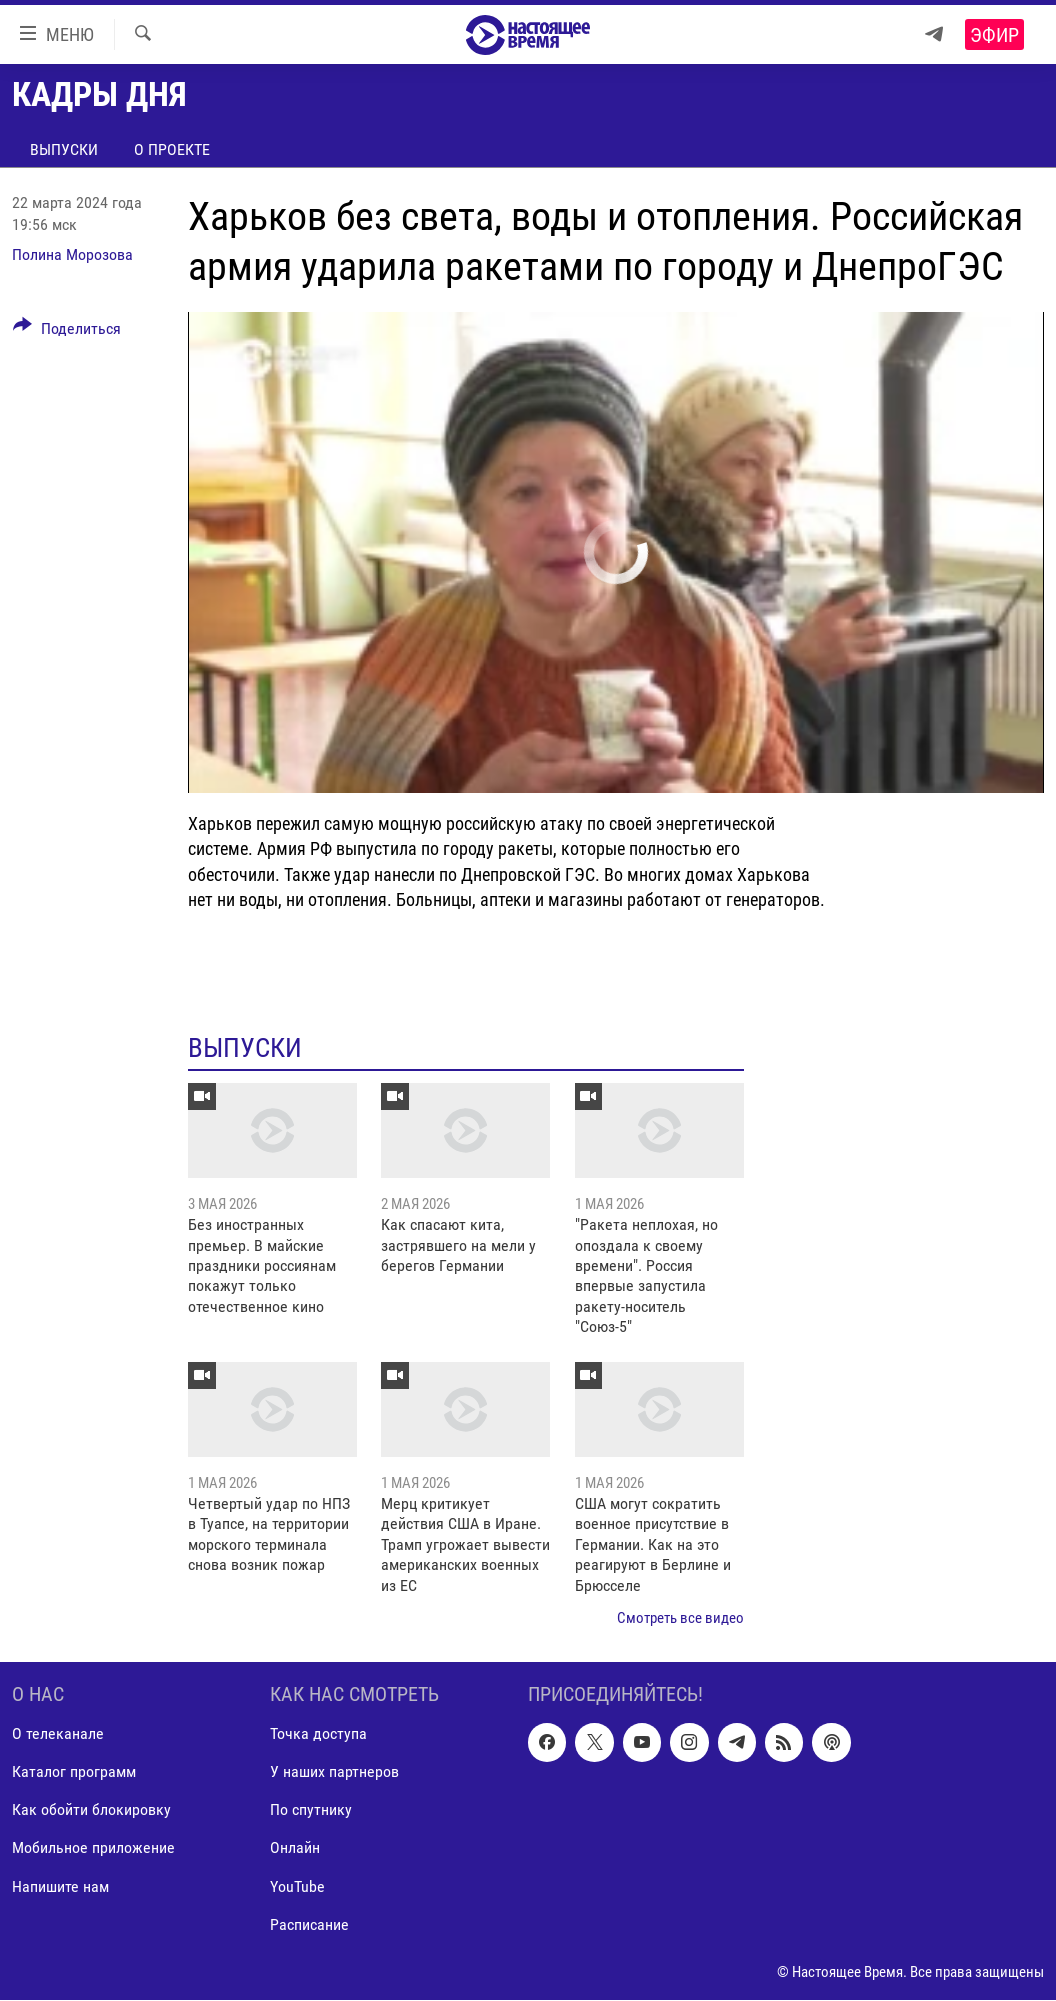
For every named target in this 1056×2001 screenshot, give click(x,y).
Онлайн (295, 1848)
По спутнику (311, 1810)
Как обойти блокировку (91, 1810)
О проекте (172, 149)
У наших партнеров (334, 1772)
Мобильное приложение (93, 1848)
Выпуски (64, 149)
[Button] (67, 332)
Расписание (309, 1924)
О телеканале (58, 1734)
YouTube (297, 1886)
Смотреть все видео (680, 1618)
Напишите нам (60, 1886)
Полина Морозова (72, 254)
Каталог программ (74, 1772)
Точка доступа (318, 1734)
